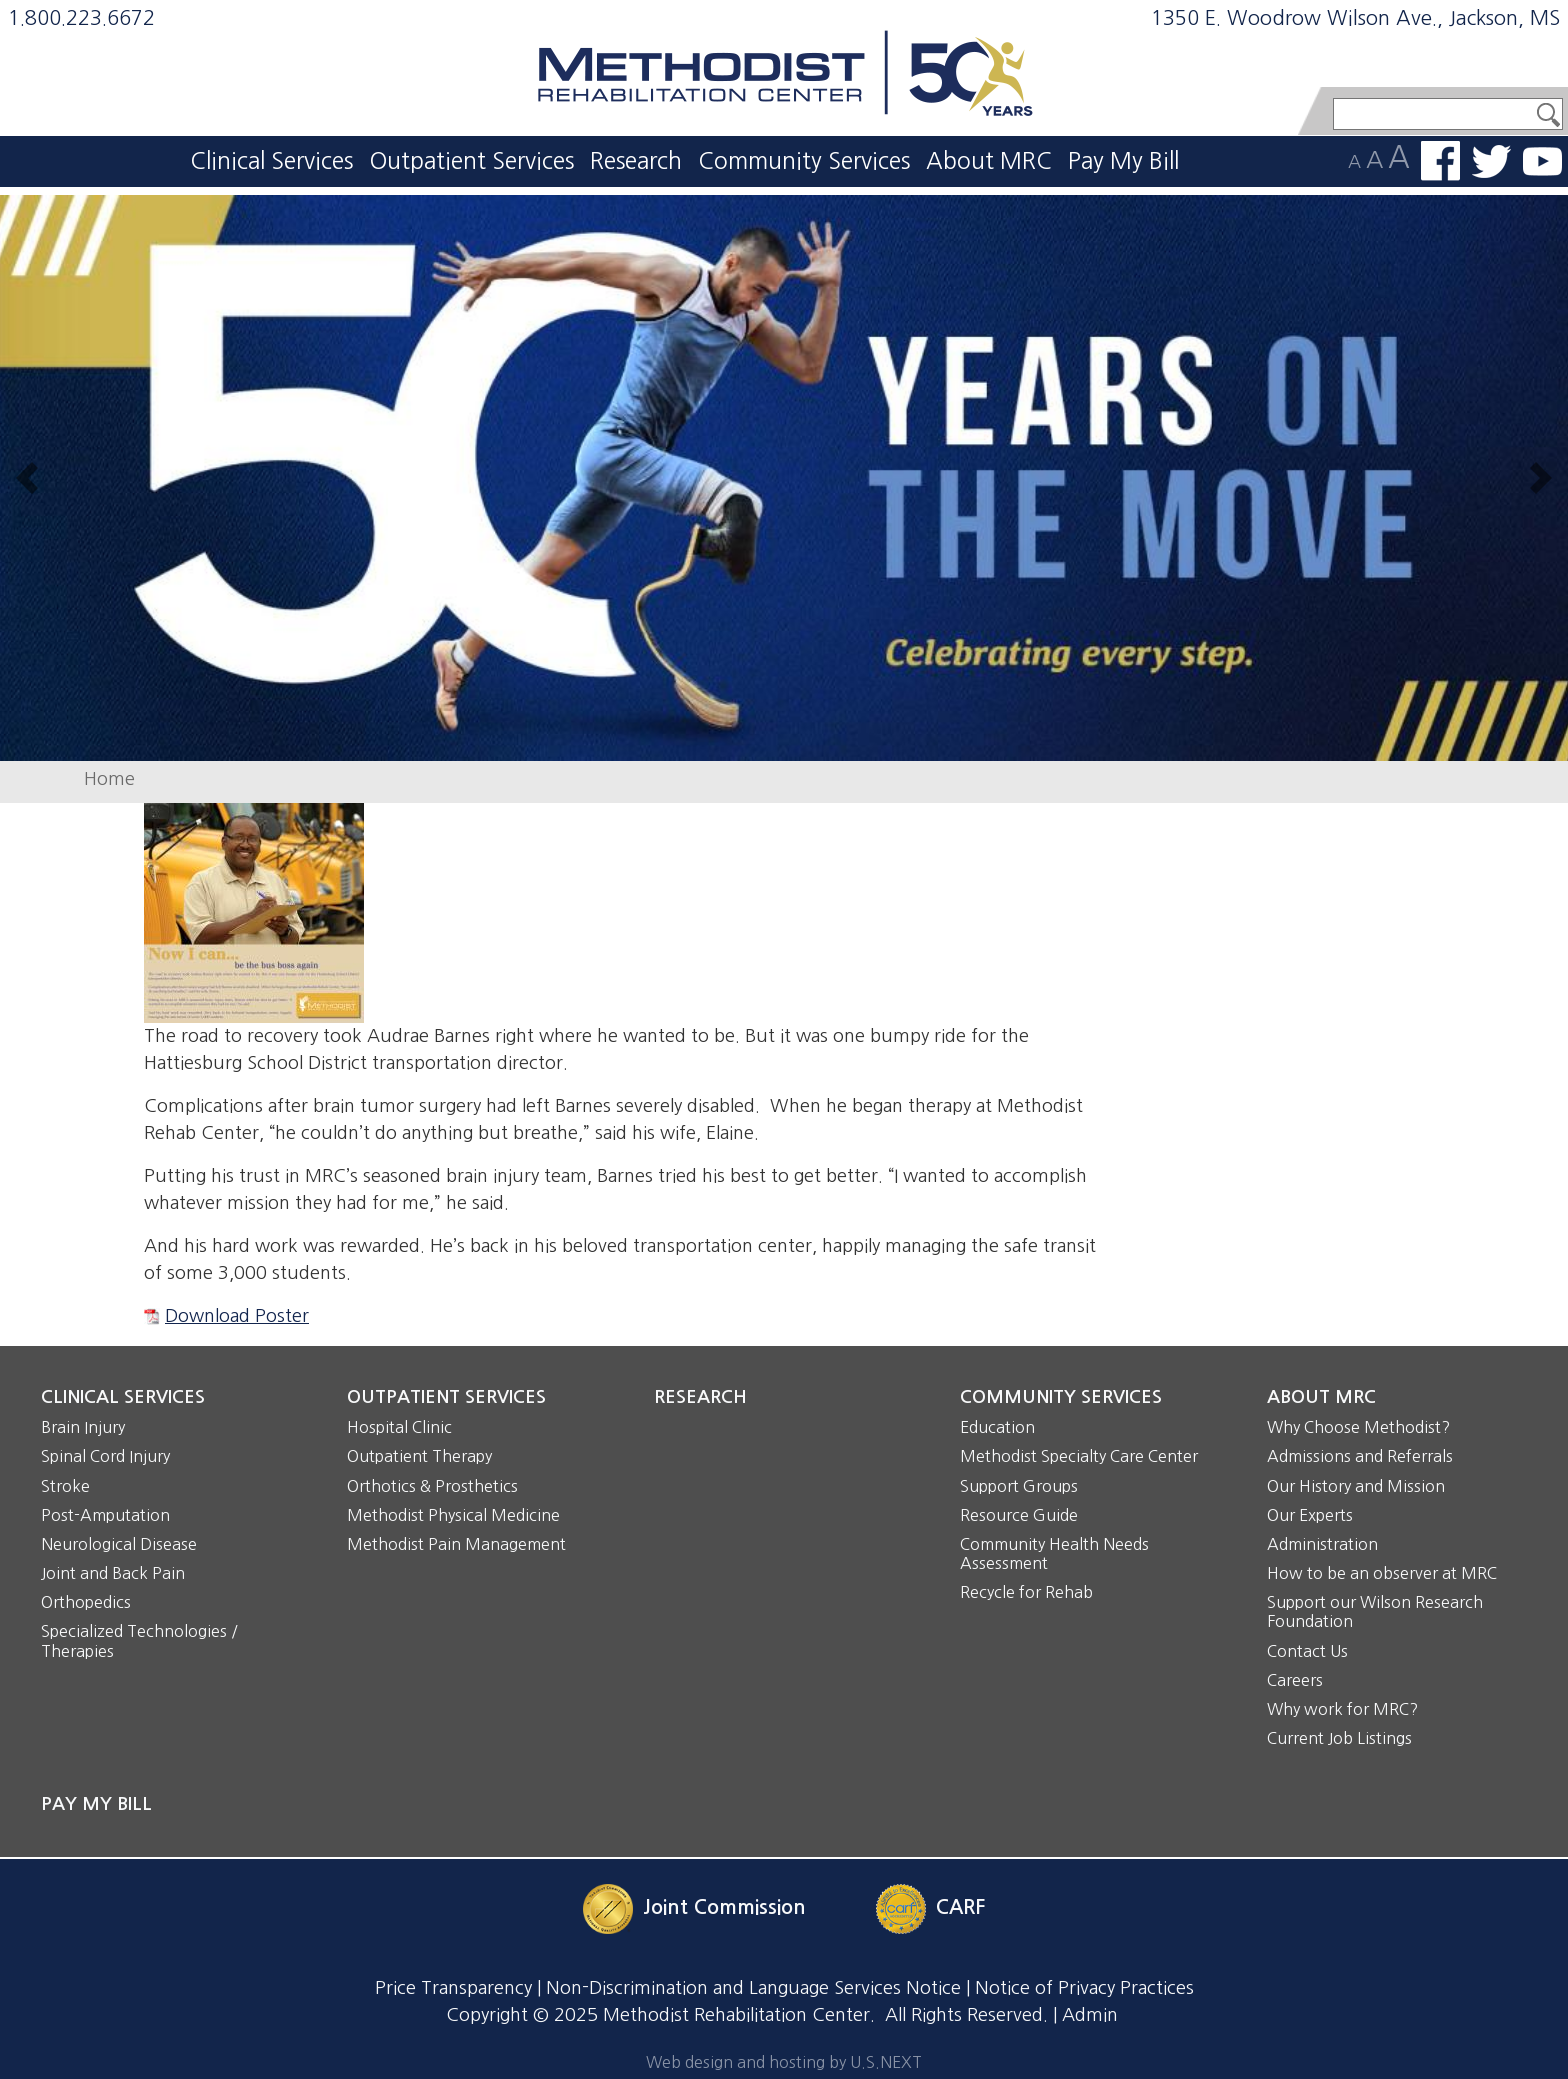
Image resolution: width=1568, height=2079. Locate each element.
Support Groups (1019, 1486)
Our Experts (1310, 1515)
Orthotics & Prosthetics (432, 1486)
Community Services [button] (804, 160)
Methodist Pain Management (456, 1544)
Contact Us (1307, 1651)
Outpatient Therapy (419, 1456)
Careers (1295, 1680)
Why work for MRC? (1342, 1709)
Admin (1090, 2015)
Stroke (65, 1486)
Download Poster (237, 1316)
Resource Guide (1019, 1515)
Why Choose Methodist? (1358, 1427)
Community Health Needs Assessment (1054, 1553)
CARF (960, 1907)
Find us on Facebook (1440, 161)
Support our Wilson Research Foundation (1375, 1611)
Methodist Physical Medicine (453, 1515)
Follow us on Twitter (1491, 161)
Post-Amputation (105, 1515)
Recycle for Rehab (1026, 1592)
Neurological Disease (119, 1544)
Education (997, 1427)
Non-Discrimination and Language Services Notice (753, 1988)
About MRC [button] (989, 160)
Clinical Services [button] (271, 160)
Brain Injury (83, 1427)
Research (636, 160)
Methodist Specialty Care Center (1079, 1456)
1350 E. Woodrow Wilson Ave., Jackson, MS (1355, 18)
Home (109, 779)
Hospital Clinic (399, 1427)
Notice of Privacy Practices (1084, 1988)
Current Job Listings (1339, 1738)
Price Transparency (453, 1988)
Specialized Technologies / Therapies (139, 1640)
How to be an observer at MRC (1382, 1573)
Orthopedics (86, 1602)
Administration (1322, 1544)
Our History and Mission (1356, 1486)
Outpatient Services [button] (471, 160)
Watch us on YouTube (1542, 161)
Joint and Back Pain (113, 1573)
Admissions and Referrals (1360, 1456)
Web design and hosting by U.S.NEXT (784, 2062)
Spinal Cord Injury (105, 1456)
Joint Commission (724, 1907)
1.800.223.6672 (81, 18)
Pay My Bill (1123, 160)
